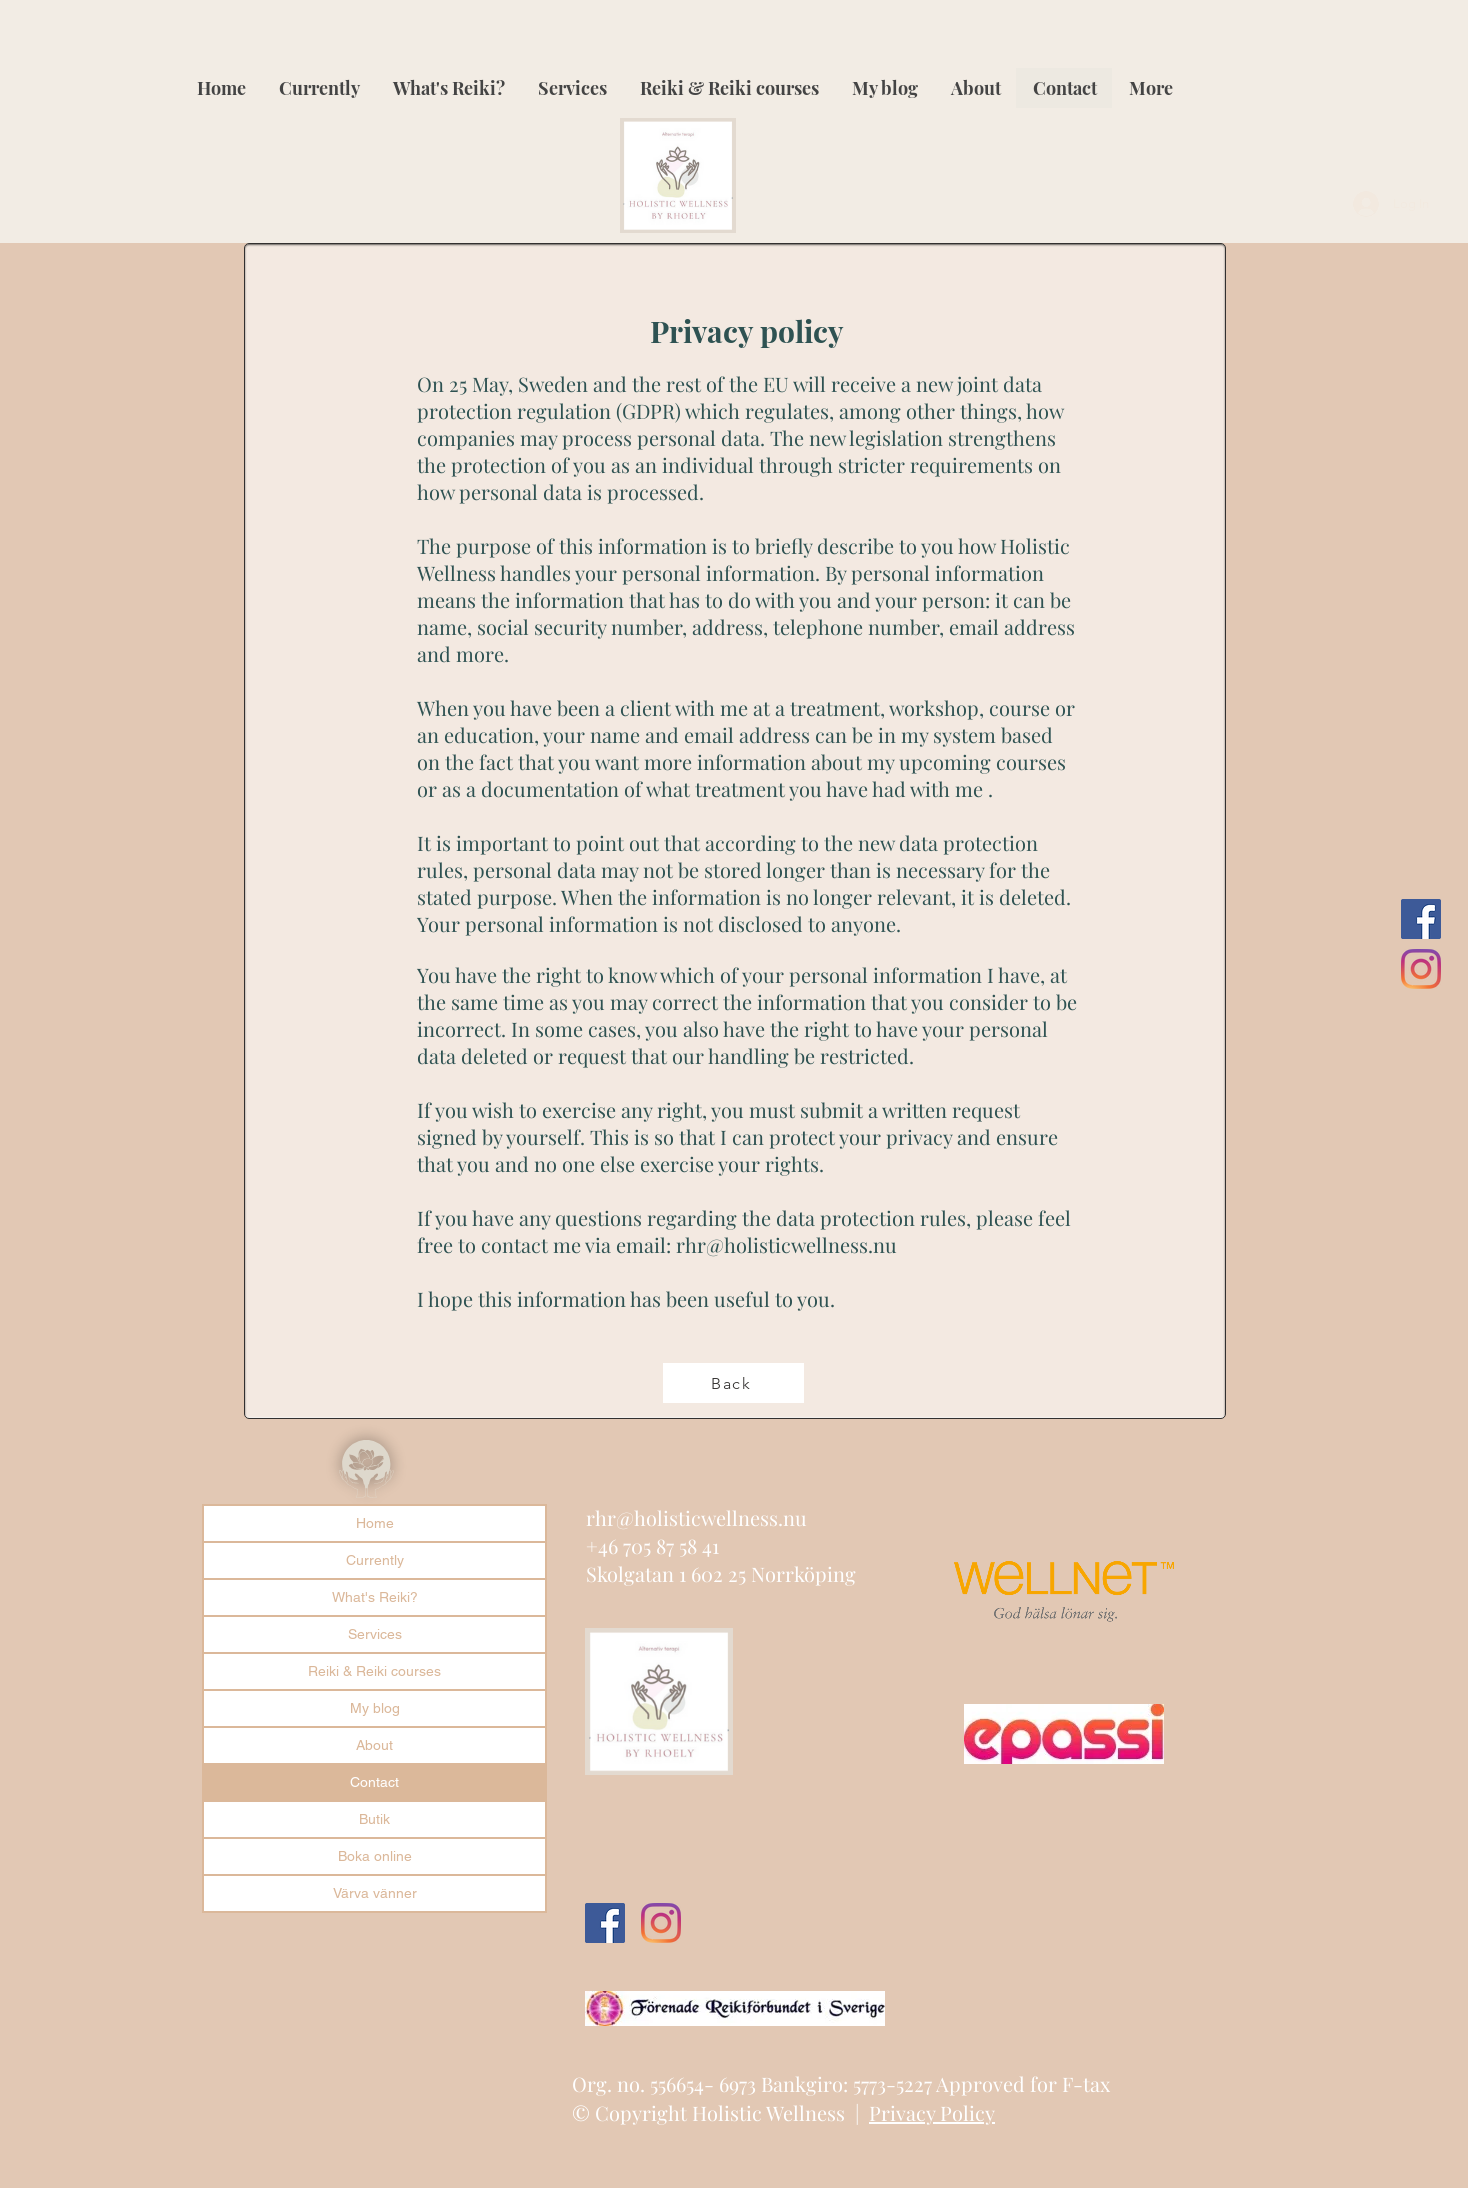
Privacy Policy (932, 2112)
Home (375, 1523)
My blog (375, 1708)
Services (375, 1634)
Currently (375, 1560)
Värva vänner (375, 1893)
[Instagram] (1421, 969)
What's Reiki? (375, 1597)
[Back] (733, 1383)
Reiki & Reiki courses (374, 1671)
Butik (374, 1819)
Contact (374, 1782)
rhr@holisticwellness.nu (786, 1244)
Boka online (375, 1856)
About (374, 1745)
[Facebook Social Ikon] (1421, 919)
